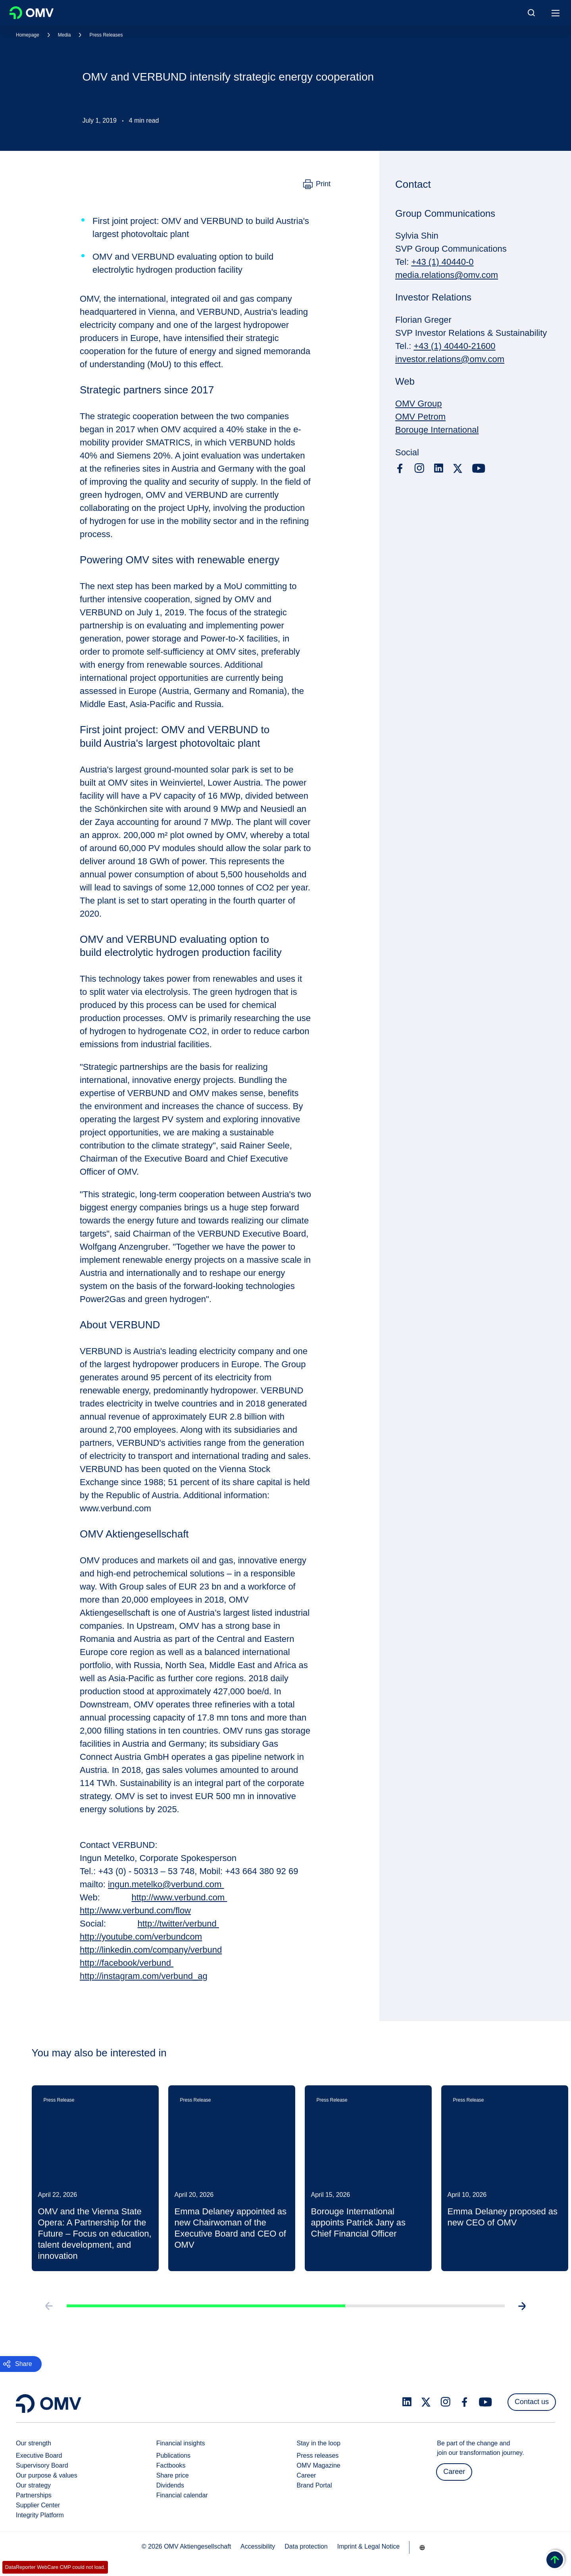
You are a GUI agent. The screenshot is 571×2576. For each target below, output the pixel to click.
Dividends (170, 2485)
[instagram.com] (419, 468)
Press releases (318, 2455)
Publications (173, 2455)
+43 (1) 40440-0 (442, 262)
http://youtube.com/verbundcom (141, 1937)
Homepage (27, 35)
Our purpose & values (46, 2475)
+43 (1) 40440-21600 (454, 346)
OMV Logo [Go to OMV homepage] (32, 12)
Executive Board (39, 2455)
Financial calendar (182, 2495)
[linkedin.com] (439, 468)
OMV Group (418, 403)
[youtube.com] (479, 468)
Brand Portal (314, 2485)
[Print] (317, 184)
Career (306, 2475)
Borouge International (437, 430)
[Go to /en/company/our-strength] (422, 2547)
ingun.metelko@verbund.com (166, 1884)
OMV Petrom (420, 417)
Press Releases (106, 35)
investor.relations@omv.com (449, 359)
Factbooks (171, 2465)
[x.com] (458, 468)
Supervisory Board (42, 2465)
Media (64, 35)
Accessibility (257, 2546)
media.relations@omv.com (446, 275)
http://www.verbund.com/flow (135, 1910)
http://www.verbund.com (179, 1897)
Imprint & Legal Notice (368, 2546)
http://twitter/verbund (178, 1924)
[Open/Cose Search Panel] (531, 12)
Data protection (306, 2546)
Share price (172, 2475)
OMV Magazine (318, 2465)
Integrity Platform (40, 2515)
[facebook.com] (400, 468)
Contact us (532, 2402)
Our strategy (33, 2485)
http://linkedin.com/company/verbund (151, 1950)
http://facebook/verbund (126, 1963)
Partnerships (34, 2495)
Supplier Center (38, 2505)
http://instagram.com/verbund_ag (144, 1976)
